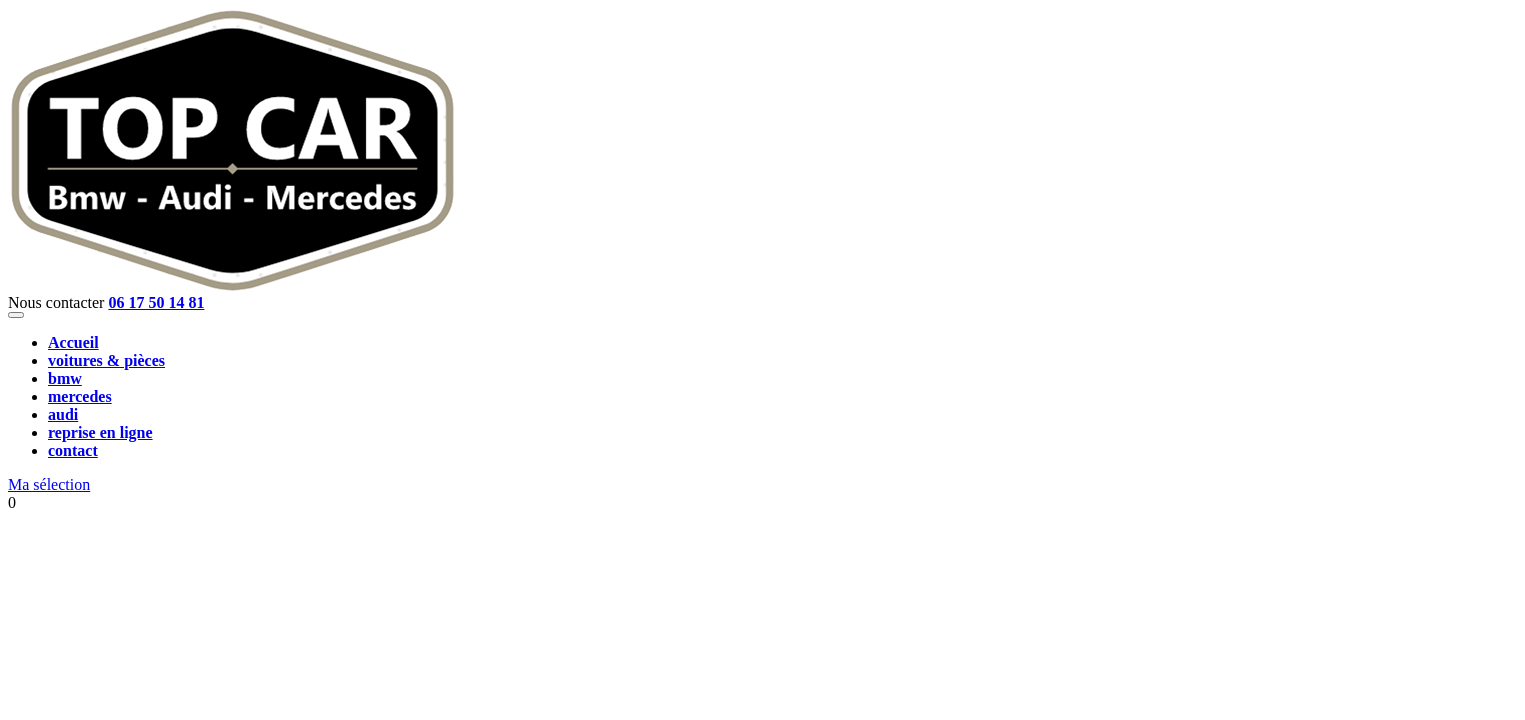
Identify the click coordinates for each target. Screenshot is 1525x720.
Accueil (73, 342)
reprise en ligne (100, 432)
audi (63, 414)
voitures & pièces (106, 360)
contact (73, 450)
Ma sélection (49, 484)
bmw (65, 378)
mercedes (80, 396)
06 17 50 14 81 (156, 302)
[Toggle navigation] (16, 315)
